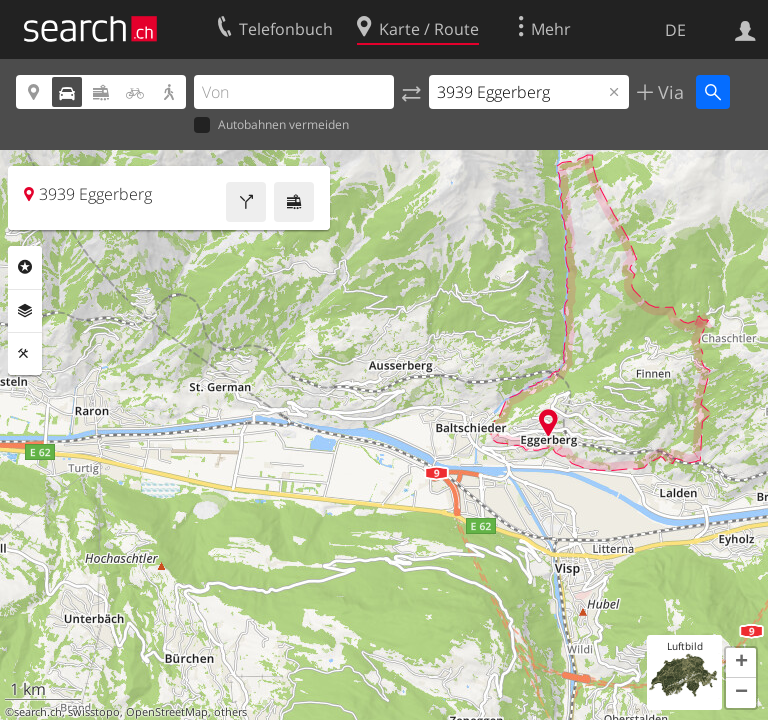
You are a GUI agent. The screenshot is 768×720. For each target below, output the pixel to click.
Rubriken (25, 267)
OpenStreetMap (167, 712)
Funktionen (25, 354)
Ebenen (25, 311)
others (230, 712)
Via (668, 92)
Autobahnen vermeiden (271, 125)
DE (675, 30)
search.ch (38, 712)
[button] (741, 663)
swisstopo (94, 712)
